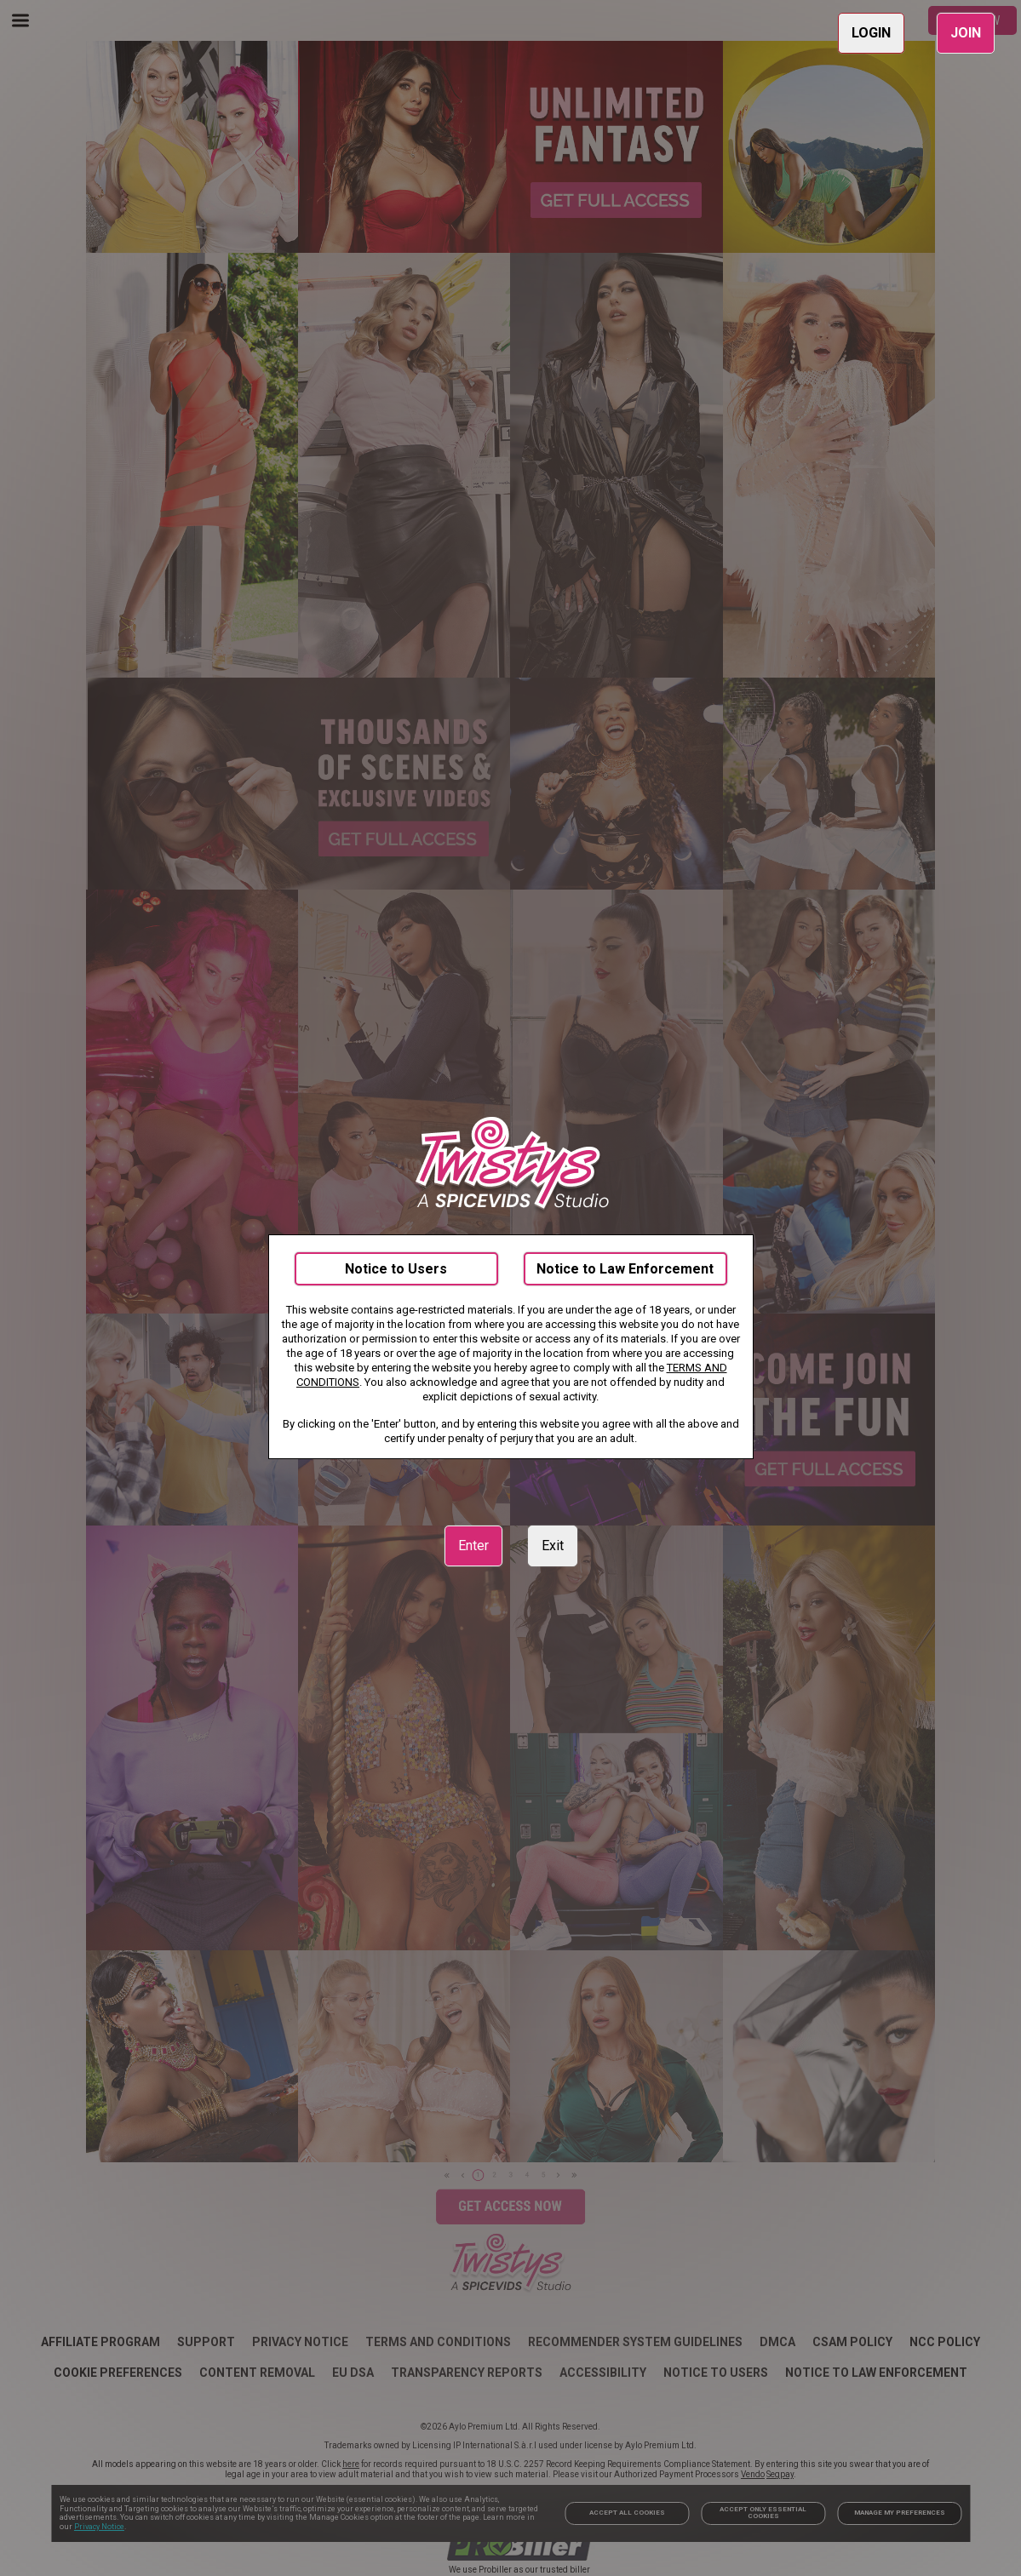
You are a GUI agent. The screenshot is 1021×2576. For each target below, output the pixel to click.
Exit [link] (553, 1545)
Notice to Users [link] (396, 1269)
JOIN (965, 33)
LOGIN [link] (871, 33)
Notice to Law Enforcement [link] (625, 1269)
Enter (473, 1545)
